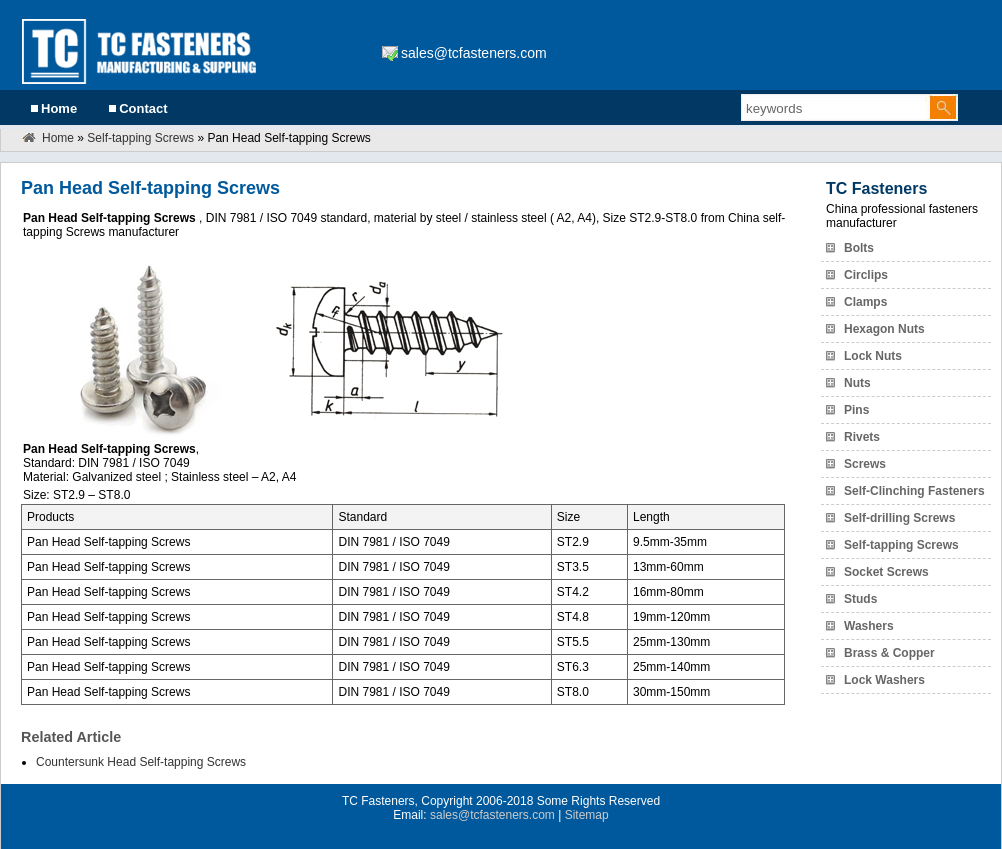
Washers (869, 626)
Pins (856, 410)
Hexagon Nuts (884, 329)
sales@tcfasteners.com (474, 53)
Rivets (862, 437)
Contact (143, 108)
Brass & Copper (889, 653)
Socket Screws (886, 572)
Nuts (857, 383)
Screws (865, 464)
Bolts (859, 248)
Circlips (866, 275)
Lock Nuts (873, 356)
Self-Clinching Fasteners (914, 491)
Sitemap (587, 815)
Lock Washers (884, 680)
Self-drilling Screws (899, 518)
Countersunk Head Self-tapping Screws (141, 762)
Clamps (865, 302)
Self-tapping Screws (140, 138)
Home (59, 108)
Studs (860, 599)
